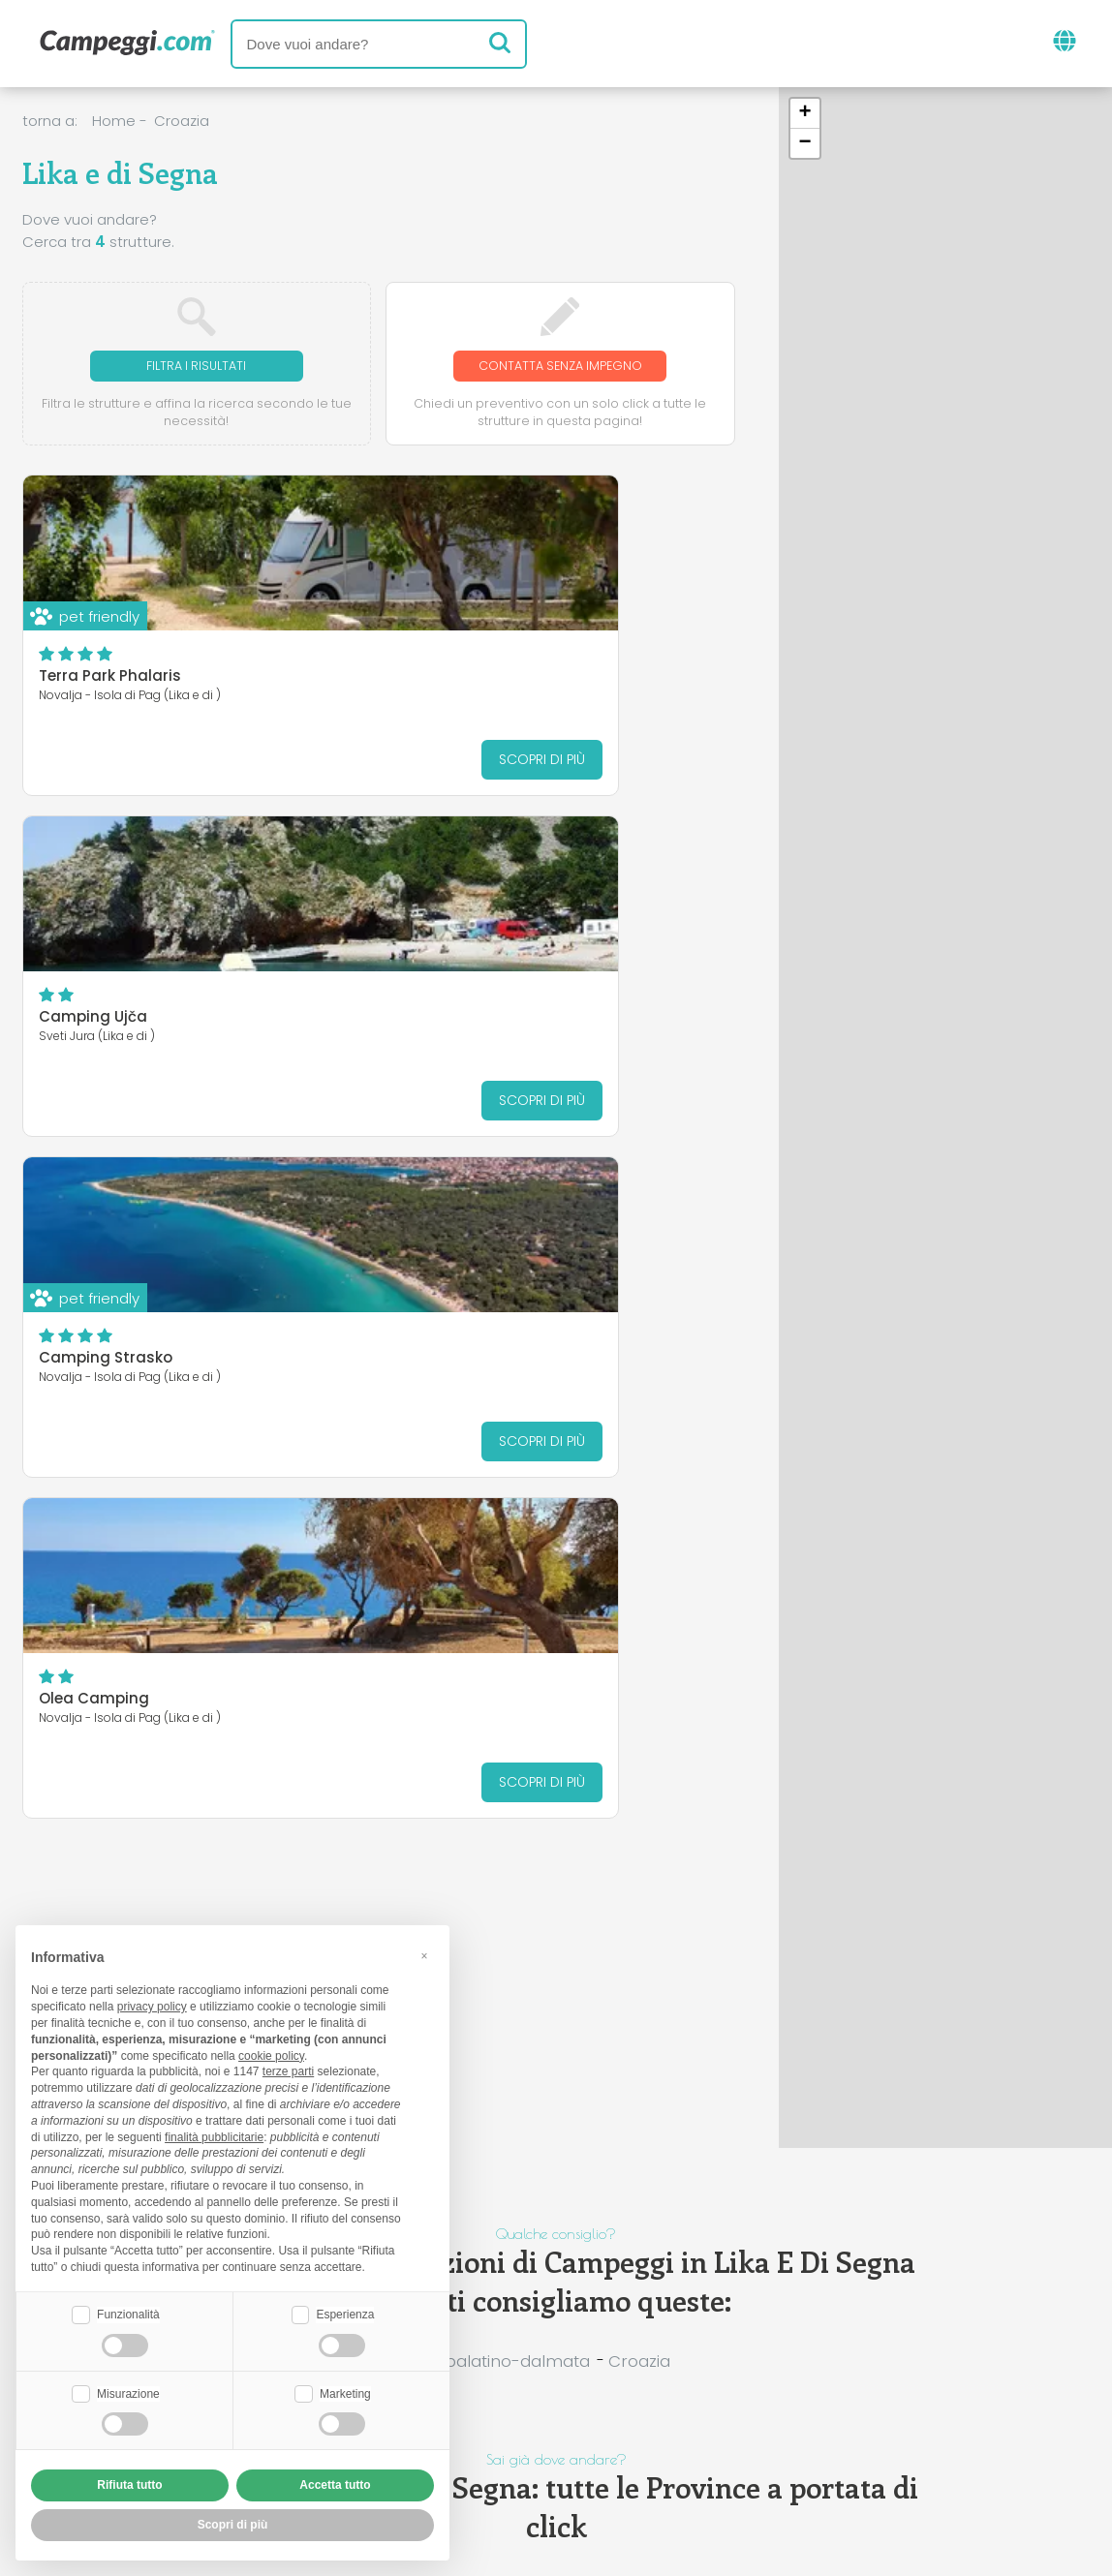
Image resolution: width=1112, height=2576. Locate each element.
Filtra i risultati (196, 366)
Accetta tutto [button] (334, 2485)
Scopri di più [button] (233, 2524)
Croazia (181, 120)
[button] (804, 114)
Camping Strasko (105, 1020)
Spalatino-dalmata (512, 2361)
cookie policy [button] (271, 2053)
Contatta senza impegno (560, 366)
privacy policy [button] (152, 2004)
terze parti (288, 2069)
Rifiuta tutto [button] (129, 2485)
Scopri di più (288, 761)
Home (114, 120)
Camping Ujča (459, 679)
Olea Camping (460, 1020)
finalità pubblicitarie (214, 2134)
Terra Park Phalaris (110, 679)
